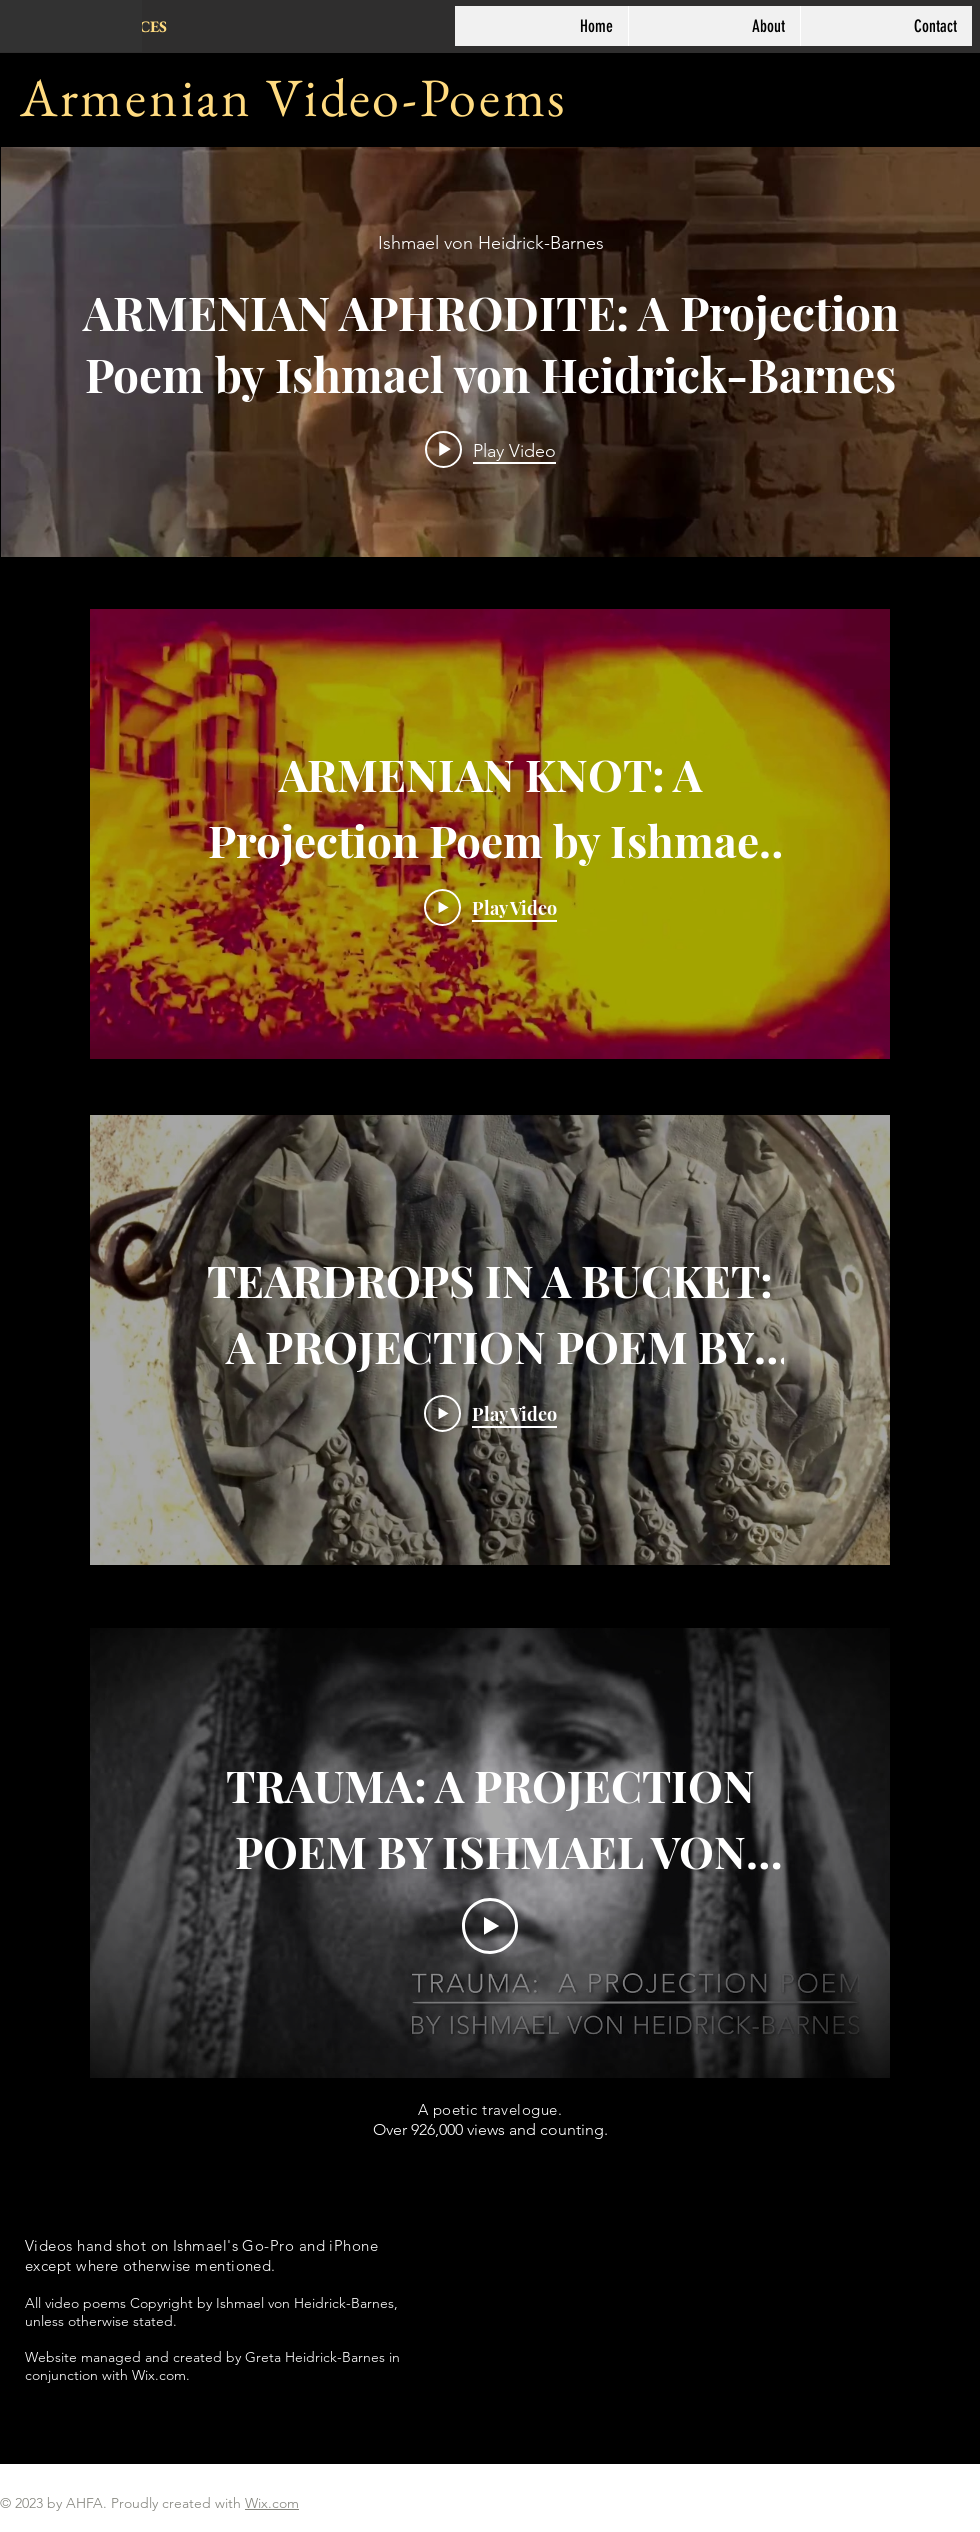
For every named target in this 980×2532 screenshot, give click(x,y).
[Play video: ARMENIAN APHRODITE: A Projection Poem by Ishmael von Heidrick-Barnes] (490, 450)
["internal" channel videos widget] (490, 352)
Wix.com (272, 2503)
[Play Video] (490, 907)
